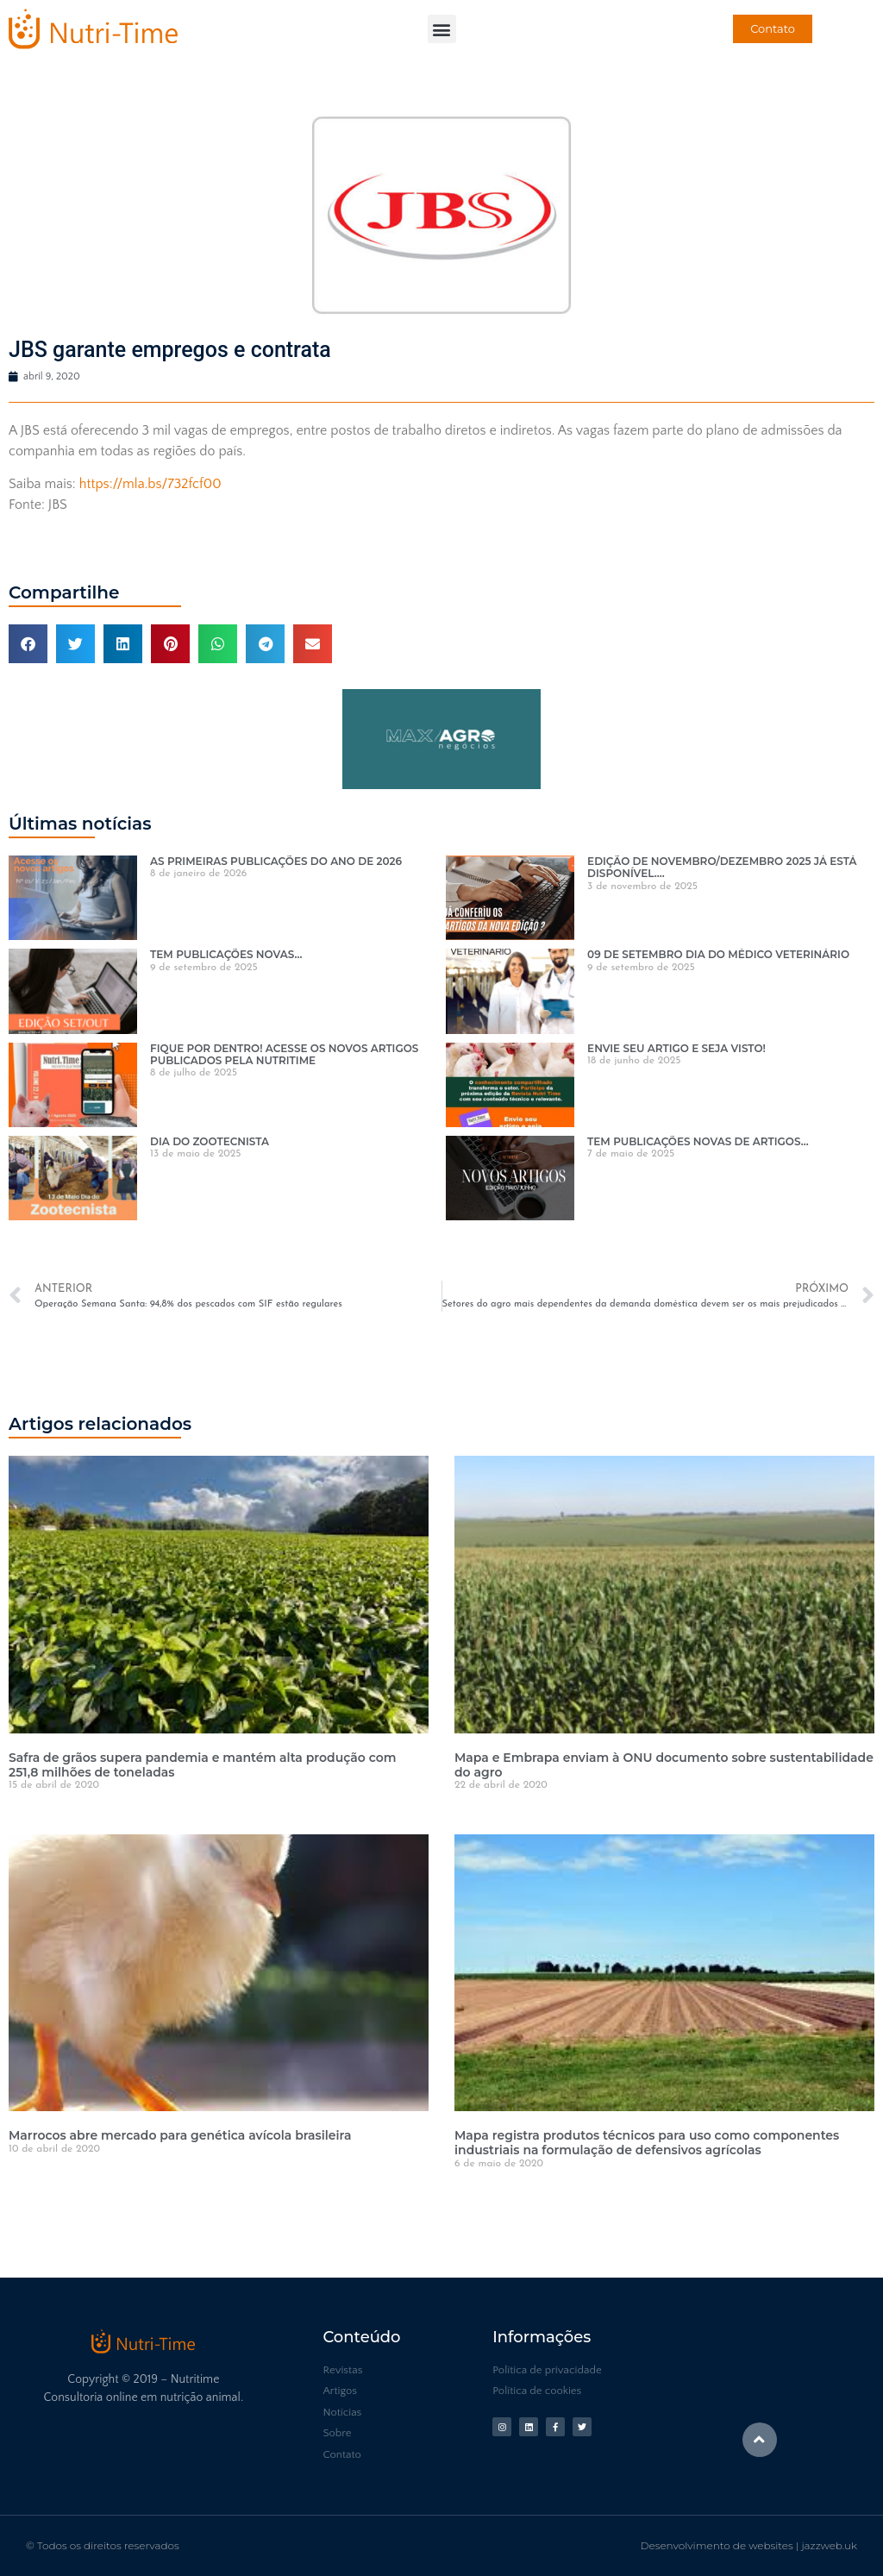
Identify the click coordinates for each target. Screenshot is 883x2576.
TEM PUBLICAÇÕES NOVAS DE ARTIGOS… (698, 1141)
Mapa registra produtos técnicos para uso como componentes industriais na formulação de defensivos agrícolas (646, 2143)
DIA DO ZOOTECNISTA (209, 1141)
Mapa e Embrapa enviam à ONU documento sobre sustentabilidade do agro (664, 1765)
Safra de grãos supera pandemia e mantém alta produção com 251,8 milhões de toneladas (203, 1765)
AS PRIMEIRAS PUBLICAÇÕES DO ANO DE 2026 (276, 861)
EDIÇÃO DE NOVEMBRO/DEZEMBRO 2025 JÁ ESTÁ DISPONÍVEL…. (721, 867)
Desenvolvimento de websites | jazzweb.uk (749, 2545)
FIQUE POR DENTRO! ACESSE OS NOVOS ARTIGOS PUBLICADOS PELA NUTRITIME (284, 1054)
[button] (442, 29)
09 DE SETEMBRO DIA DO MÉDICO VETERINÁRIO (718, 954)
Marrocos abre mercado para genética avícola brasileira (180, 2135)
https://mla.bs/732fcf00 (150, 484)
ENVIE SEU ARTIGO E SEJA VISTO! (676, 1048)
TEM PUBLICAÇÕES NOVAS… (226, 954)
